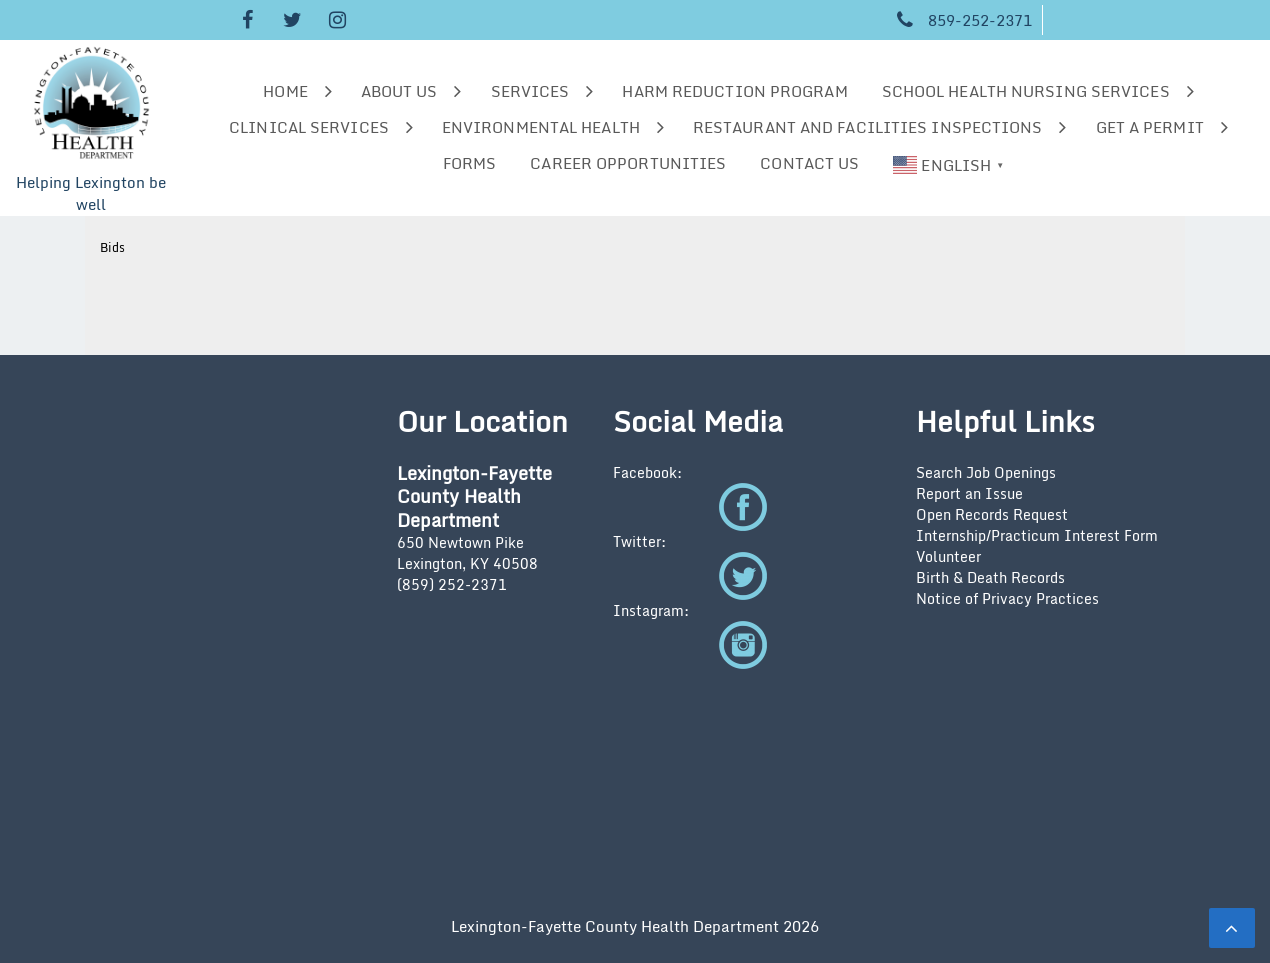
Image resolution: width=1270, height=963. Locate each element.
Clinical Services (309, 127)
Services (530, 91)
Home (285, 91)
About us (399, 91)
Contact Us (809, 163)
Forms (470, 163)
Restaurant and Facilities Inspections (868, 127)
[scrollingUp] (1232, 928)
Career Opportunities (628, 163)
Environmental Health (541, 127)
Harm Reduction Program (734, 91)
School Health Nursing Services (1026, 91)
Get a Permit (1150, 127)
